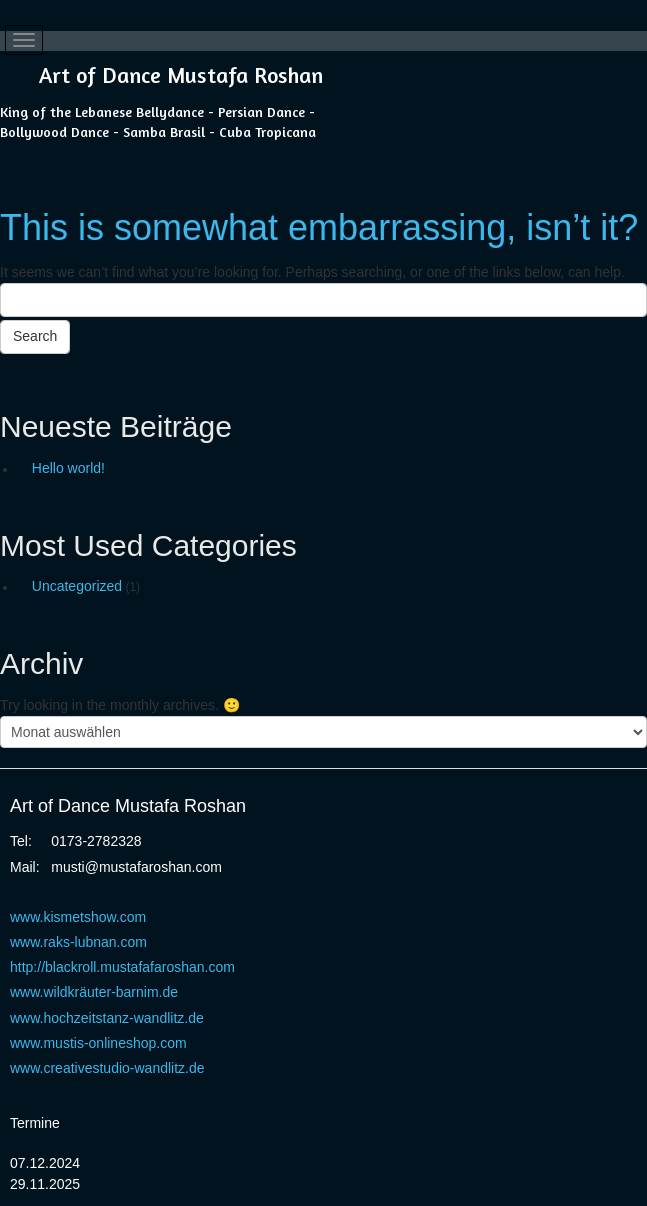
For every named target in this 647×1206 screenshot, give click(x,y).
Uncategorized (77, 586)
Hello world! (68, 468)
